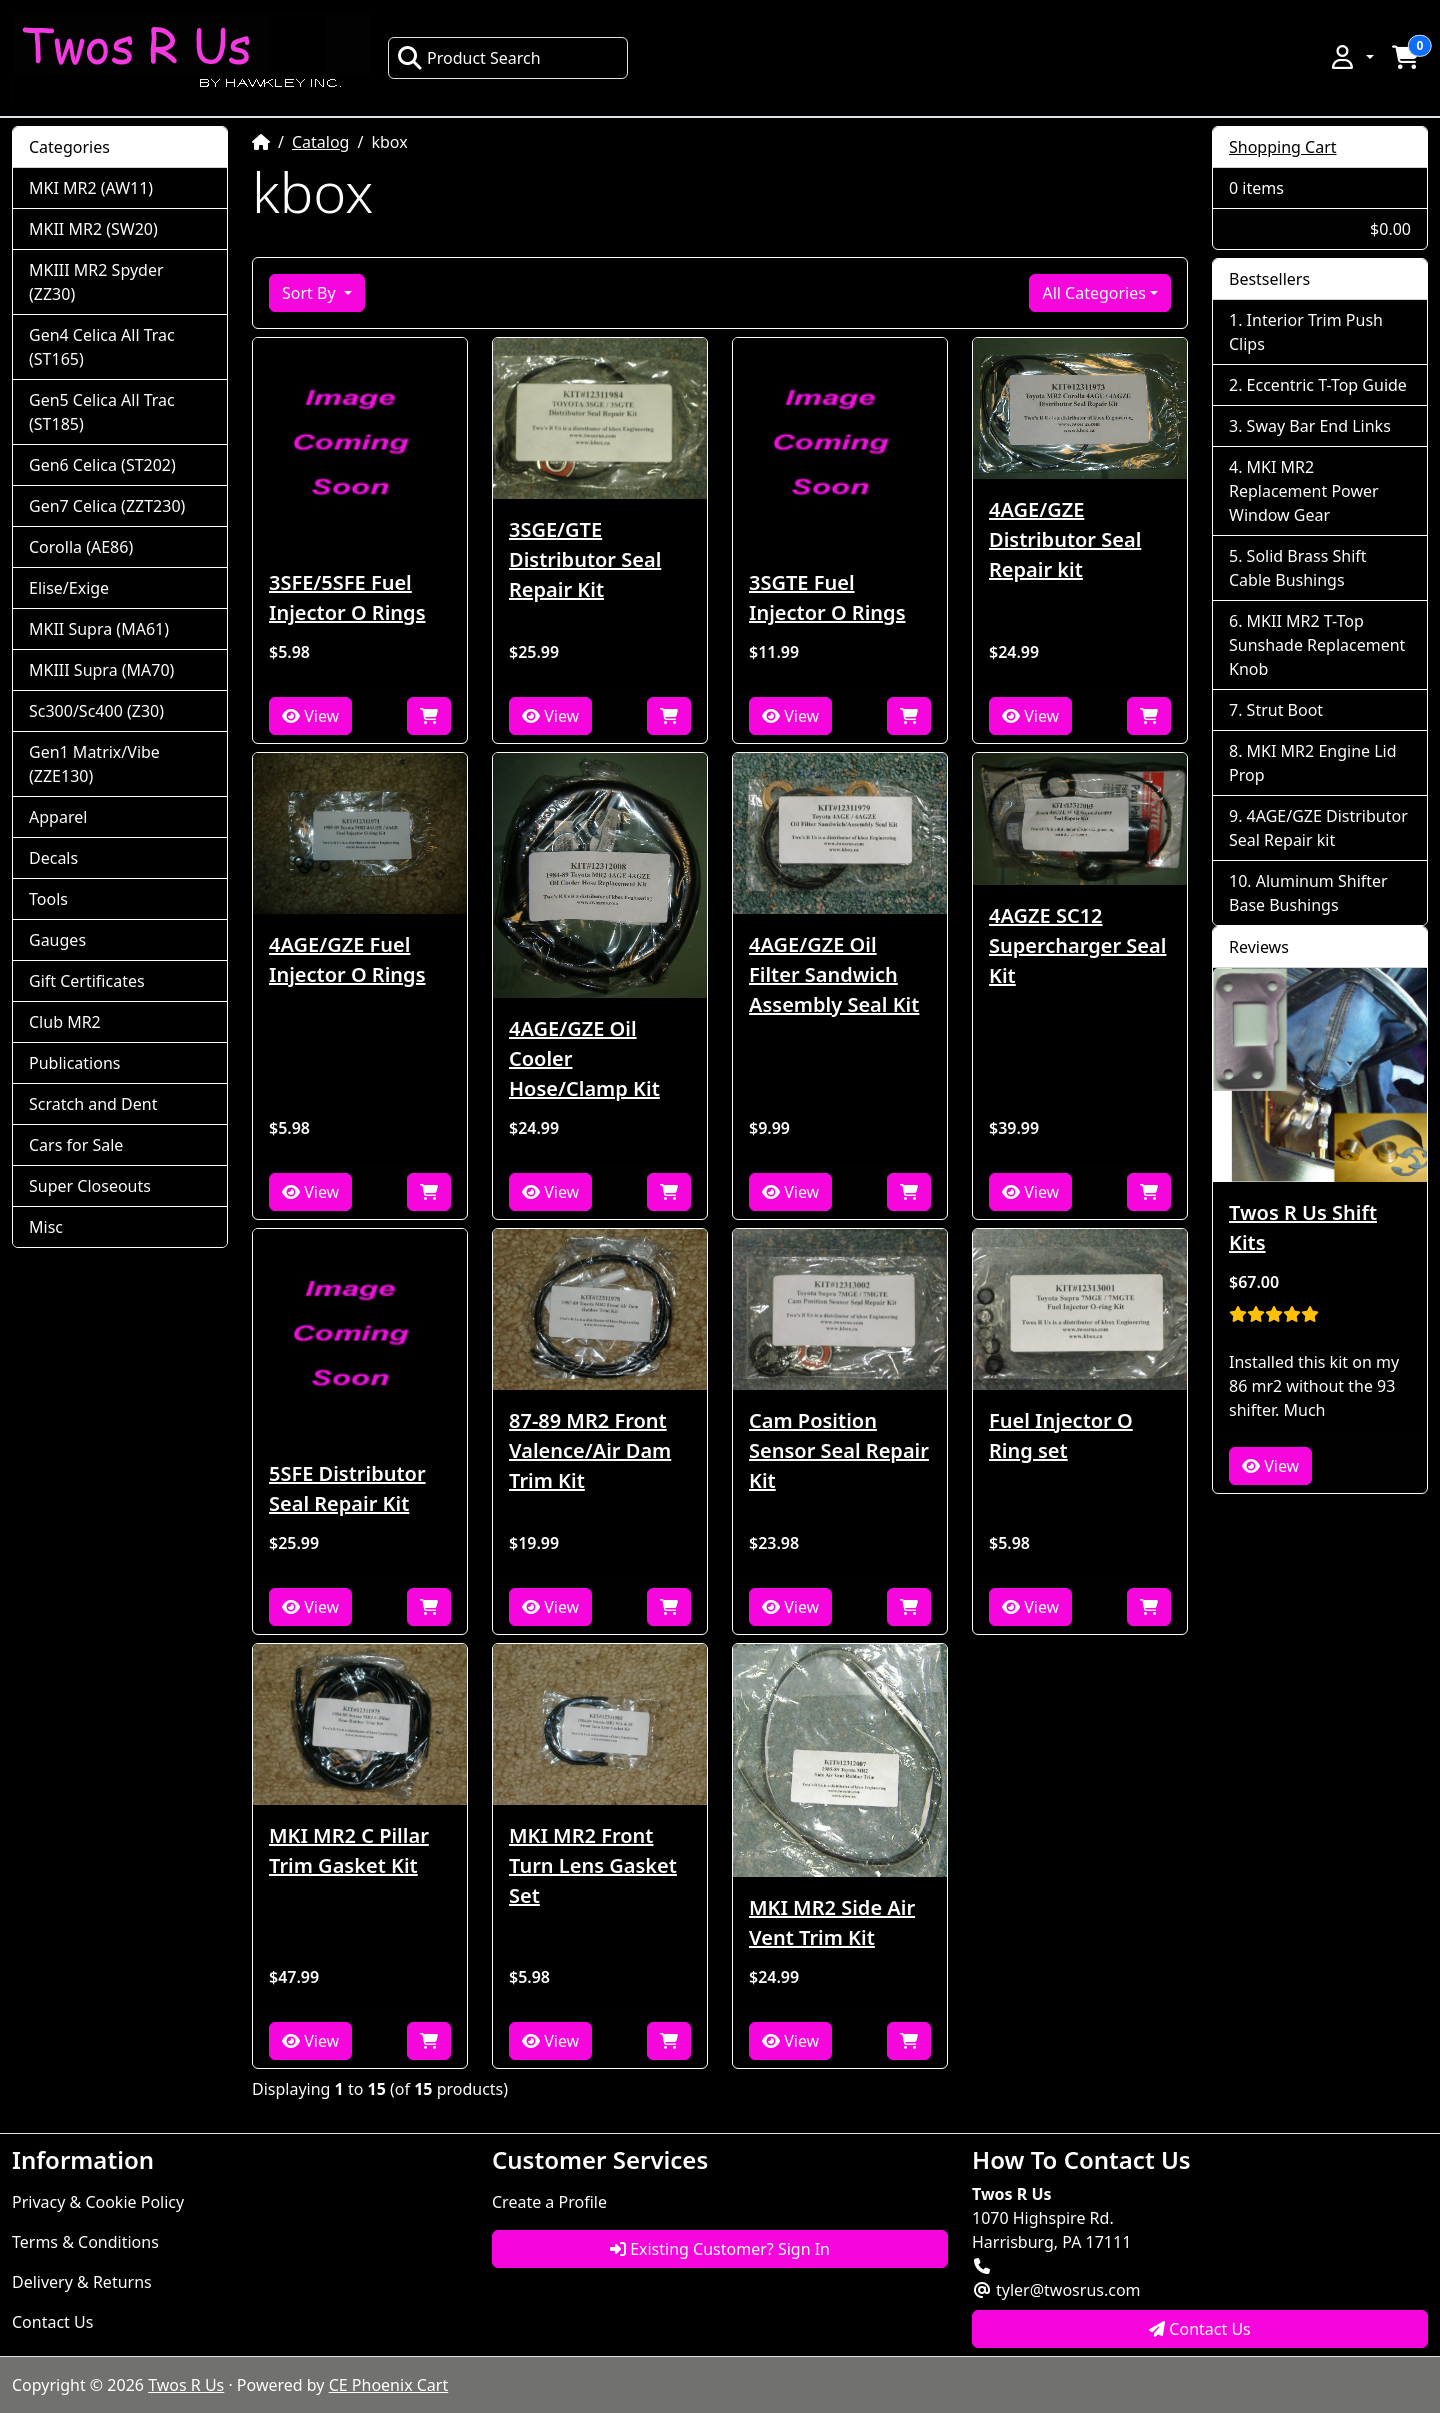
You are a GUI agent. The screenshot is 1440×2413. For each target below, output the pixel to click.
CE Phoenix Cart (389, 2385)
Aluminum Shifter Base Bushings (1308, 893)
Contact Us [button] (1200, 2329)
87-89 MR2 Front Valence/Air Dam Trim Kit (590, 1450)
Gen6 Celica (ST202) (102, 465)
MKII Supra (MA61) (99, 629)
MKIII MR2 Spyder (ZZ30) (96, 282)
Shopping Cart (1283, 147)
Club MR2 (65, 1022)
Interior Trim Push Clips (1306, 332)
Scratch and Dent (93, 1104)
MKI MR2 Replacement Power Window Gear (1304, 491)
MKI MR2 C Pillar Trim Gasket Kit (349, 1850)
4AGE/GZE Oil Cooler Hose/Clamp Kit (584, 1058)
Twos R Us (186, 2385)
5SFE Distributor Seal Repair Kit (347, 1488)
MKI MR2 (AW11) (91, 188)
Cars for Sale (76, 1145)
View (310, 716)
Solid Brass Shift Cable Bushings (1298, 568)
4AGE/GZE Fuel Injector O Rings (347, 959)
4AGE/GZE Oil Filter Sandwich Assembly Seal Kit (834, 974)
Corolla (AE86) (81, 547)
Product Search (469, 58)
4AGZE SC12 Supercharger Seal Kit (1077, 945)
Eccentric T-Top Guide (1327, 385)
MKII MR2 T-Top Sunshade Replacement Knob (1317, 645)
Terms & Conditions (85, 2242)
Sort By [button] (311, 293)
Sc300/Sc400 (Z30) (96, 711)
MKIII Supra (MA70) (101, 670)
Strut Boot (1285, 710)
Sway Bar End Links (1319, 426)
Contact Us (52, 2322)
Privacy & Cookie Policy (98, 2202)
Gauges (57, 940)
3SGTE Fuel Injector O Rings (827, 597)
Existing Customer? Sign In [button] (720, 2249)
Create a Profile (549, 2202)
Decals (53, 858)
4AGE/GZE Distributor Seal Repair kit (1065, 539)
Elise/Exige (69, 588)
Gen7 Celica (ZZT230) (107, 506)
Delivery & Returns (82, 2282)
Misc (46, 1227)
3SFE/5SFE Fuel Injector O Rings (347, 597)
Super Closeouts (90, 1186)
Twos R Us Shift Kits (1303, 1227)
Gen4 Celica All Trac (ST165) (102, 347)
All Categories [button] (1093, 293)
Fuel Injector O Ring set (1061, 1435)
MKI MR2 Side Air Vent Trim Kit (832, 1922)
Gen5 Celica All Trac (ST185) (102, 412)
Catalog (321, 142)
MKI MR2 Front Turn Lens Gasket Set (593, 1865)
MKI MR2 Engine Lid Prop (1313, 763)
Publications (74, 1063)
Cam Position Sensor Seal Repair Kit (839, 1450)
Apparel (58, 817)
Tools (48, 899)
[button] (1351, 57)
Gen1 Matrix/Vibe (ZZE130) (94, 764)
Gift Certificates (87, 981)
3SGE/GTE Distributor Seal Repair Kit (585, 559)
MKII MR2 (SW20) (93, 229)
